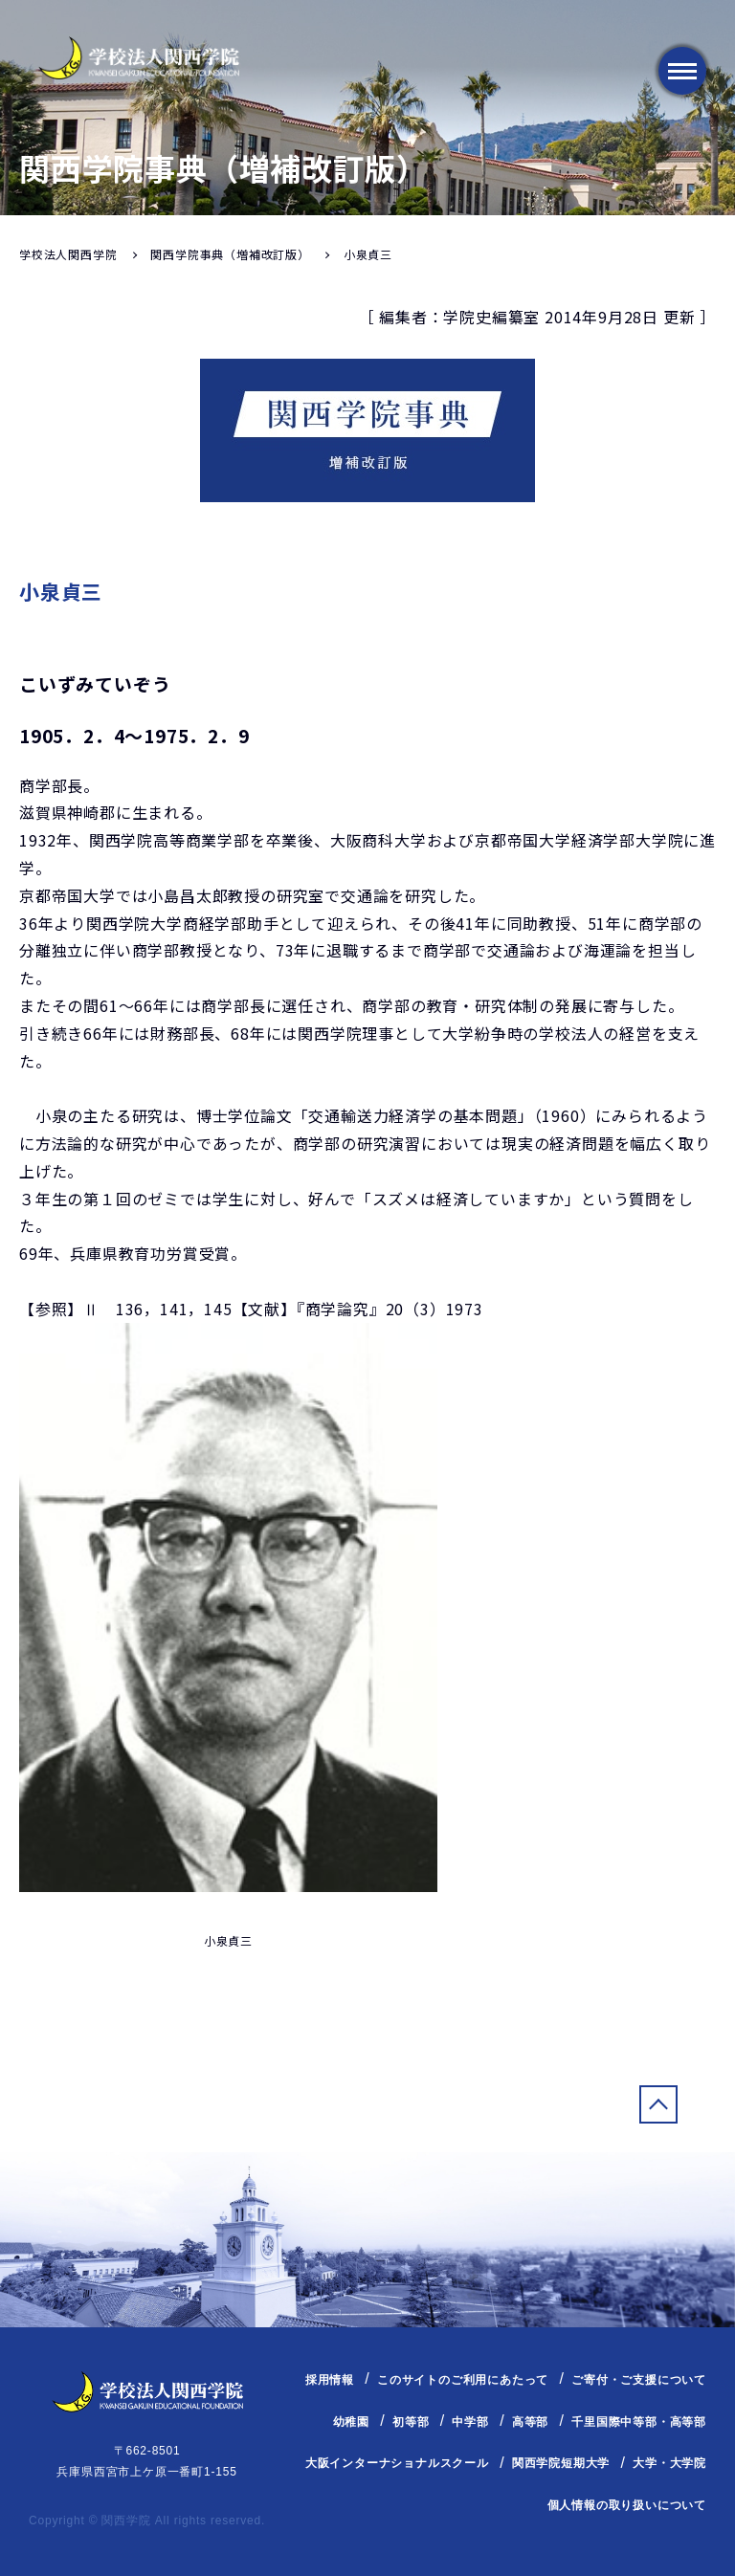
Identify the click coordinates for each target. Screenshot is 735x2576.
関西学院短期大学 (561, 2463)
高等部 (530, 2422)
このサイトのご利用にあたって (462, 2380)
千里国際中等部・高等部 (638, 2422)
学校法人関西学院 (68, 254)
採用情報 (329, 2380)
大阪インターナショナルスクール (397, 2463)
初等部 (410, 2422)
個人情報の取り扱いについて (626, 2505)
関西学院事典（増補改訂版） (229, 254)
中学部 (470, 2422)
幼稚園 (351, 2422)
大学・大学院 (669, 2463)
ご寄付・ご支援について (638, 2380)
